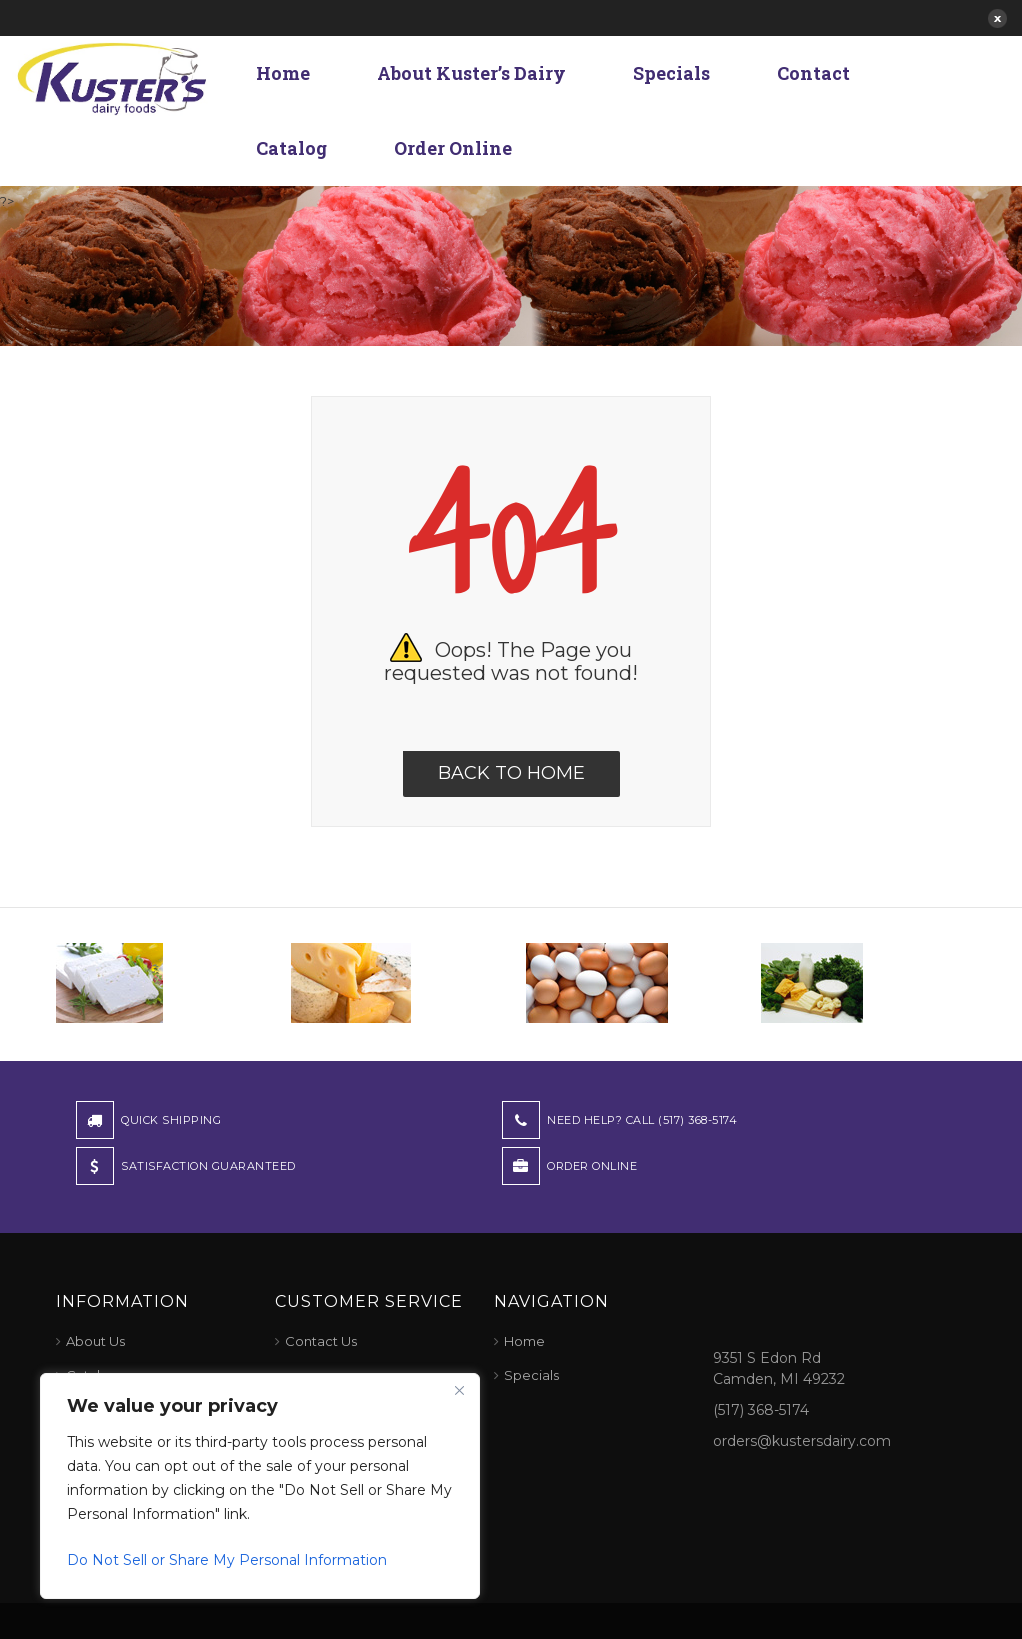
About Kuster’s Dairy (471, 73)
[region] (260, 1486)
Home (283, 73)
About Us (95, 1341)
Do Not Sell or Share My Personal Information (227, 1560)
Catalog (291, 148)
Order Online (453, 148)
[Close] (459, 1390)
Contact (813, 73)
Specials (671, 73)
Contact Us (321, 1341)
